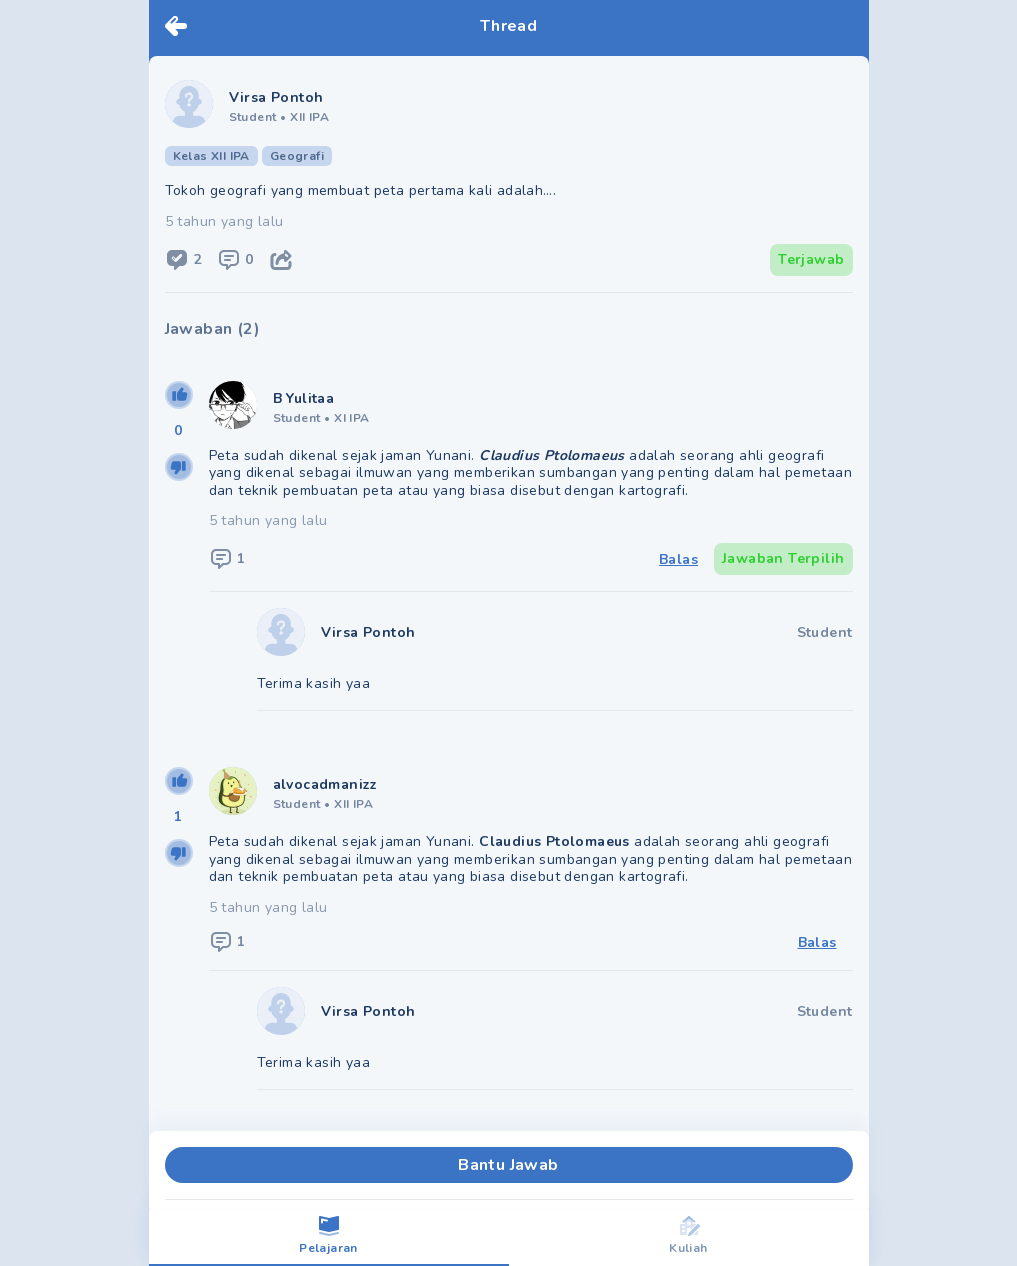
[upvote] (179, 395)
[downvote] (179, 467)
